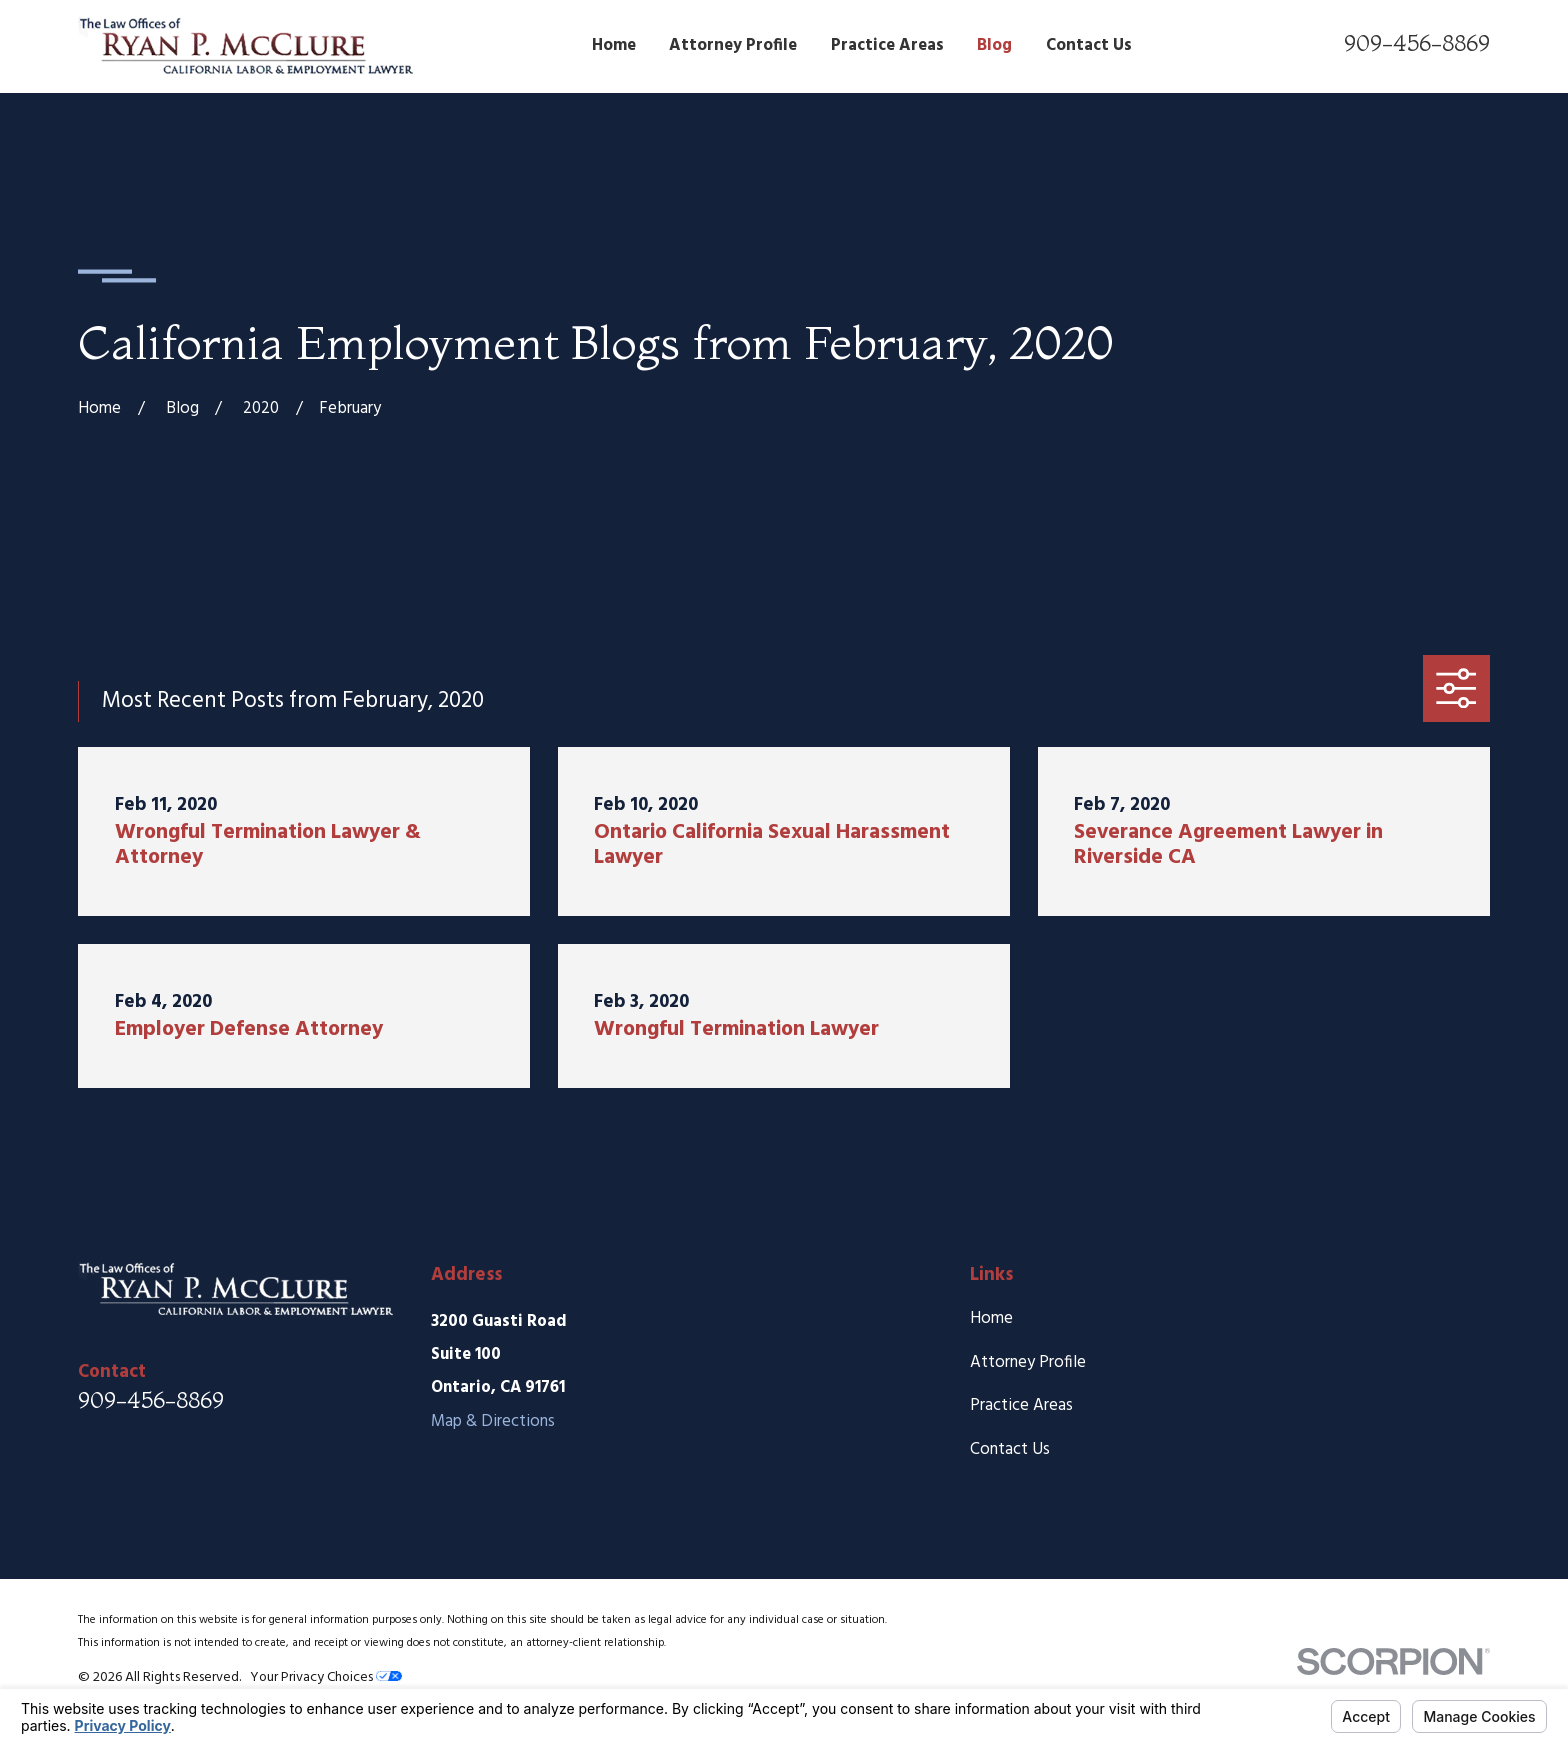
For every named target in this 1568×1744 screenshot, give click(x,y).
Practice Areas (1021, 1405)
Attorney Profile (1028, 1362)
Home (991, 1318)
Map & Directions (493, 1421)
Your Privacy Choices (326, 1677)
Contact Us (1010, 1449)
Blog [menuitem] (994, 45)
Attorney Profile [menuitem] (733, 45)
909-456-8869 (1417, 43)
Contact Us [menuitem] (1089, 45)
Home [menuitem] (614, 45)
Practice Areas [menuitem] (887, 45)
